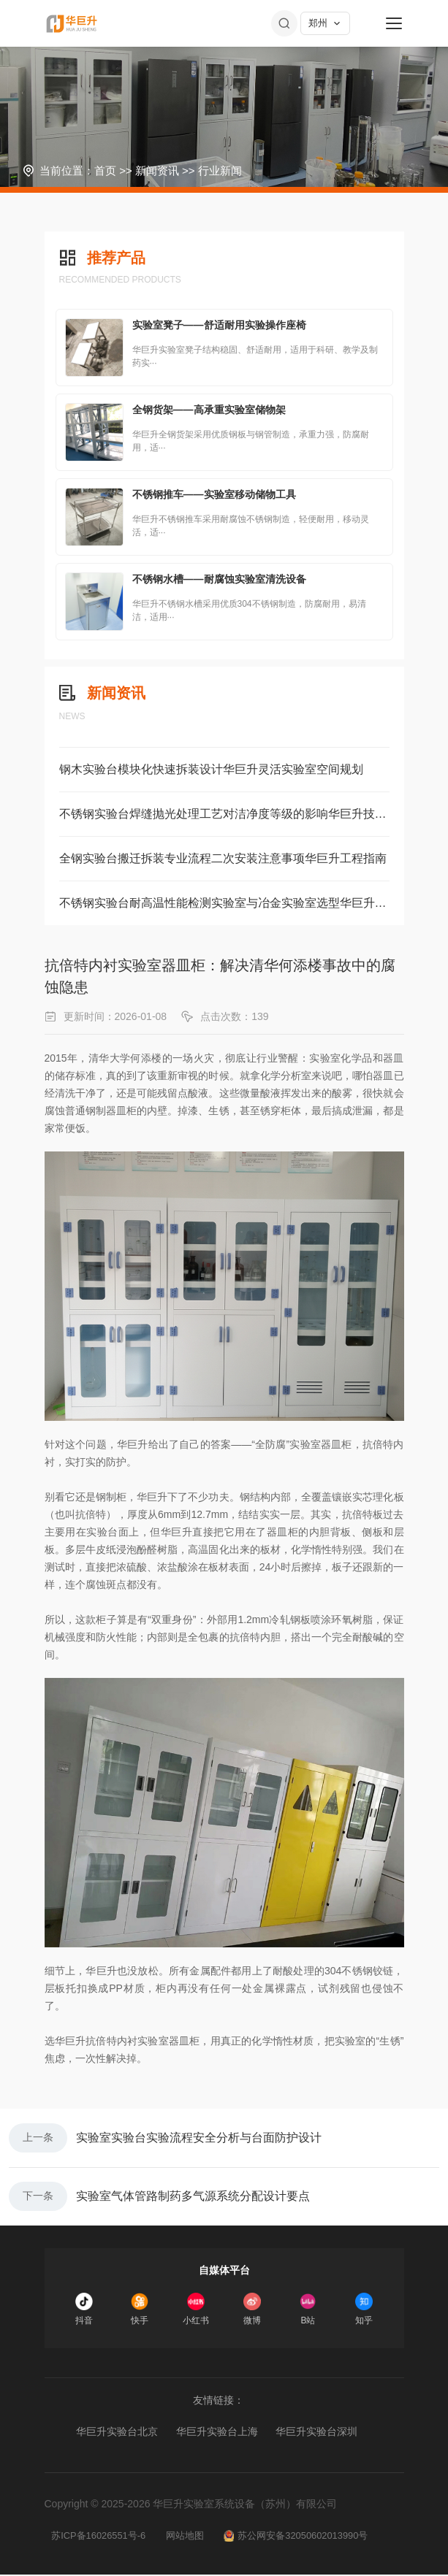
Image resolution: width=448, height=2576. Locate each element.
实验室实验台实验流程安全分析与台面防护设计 (199, 2137)
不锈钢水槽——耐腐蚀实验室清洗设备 (219, 579)
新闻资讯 (157, 170)
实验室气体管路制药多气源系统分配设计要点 (193, 2196)
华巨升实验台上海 (217, 2433)
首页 (105, 170)
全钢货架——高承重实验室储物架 (209, 409)
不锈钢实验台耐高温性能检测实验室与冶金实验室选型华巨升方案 (224, 903)
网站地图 (186, 2536)
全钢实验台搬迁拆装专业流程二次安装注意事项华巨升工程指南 (223, 858)
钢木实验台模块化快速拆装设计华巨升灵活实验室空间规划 (211, 769)
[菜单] (394, 23)
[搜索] (284, 23)
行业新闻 (220, 170)
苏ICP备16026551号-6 (99, 2536)
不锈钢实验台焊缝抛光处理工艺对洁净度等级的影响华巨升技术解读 (224, 814)
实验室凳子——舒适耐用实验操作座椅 (219, 325)
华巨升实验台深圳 (316, 2433)
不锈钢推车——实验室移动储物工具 (214, 494)
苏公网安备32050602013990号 (298, 2537)
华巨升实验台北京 (117, 2433)
